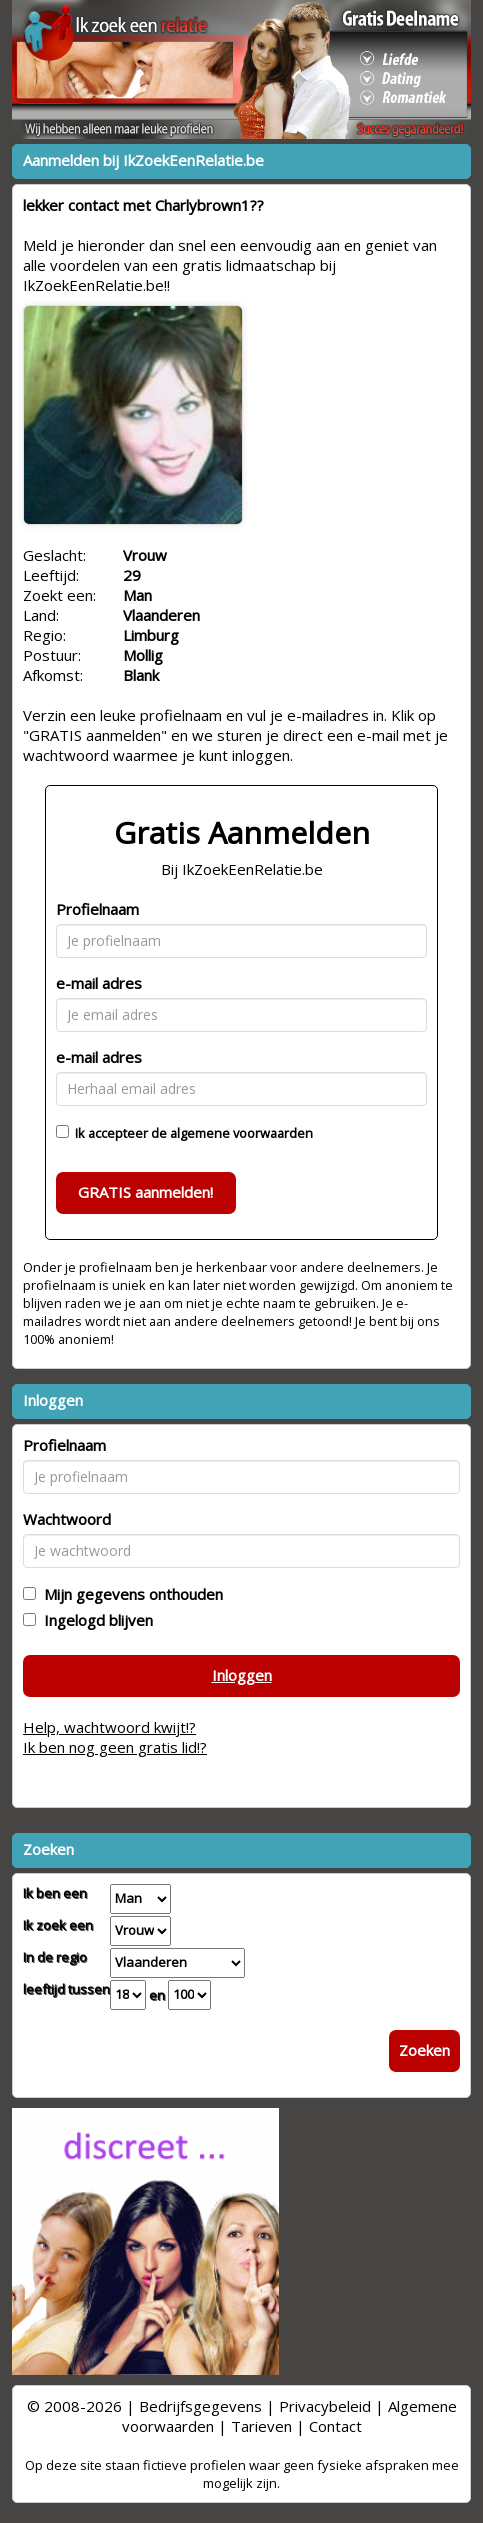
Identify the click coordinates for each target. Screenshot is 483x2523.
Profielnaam (97, 909)
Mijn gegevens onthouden (129, 1594)
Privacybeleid (325, 2406)
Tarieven (261, 2426)
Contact (335, 2426)
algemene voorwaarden (241, 1133)
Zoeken (424, 2050)
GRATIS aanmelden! (145, 1192)
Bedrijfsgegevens (200, 2406)
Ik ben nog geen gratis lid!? (115, 1747)
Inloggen (242, 1675)
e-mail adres (99, 983)
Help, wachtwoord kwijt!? (109, 1727)
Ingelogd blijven (94, 1620)
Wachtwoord (67, 1519)
